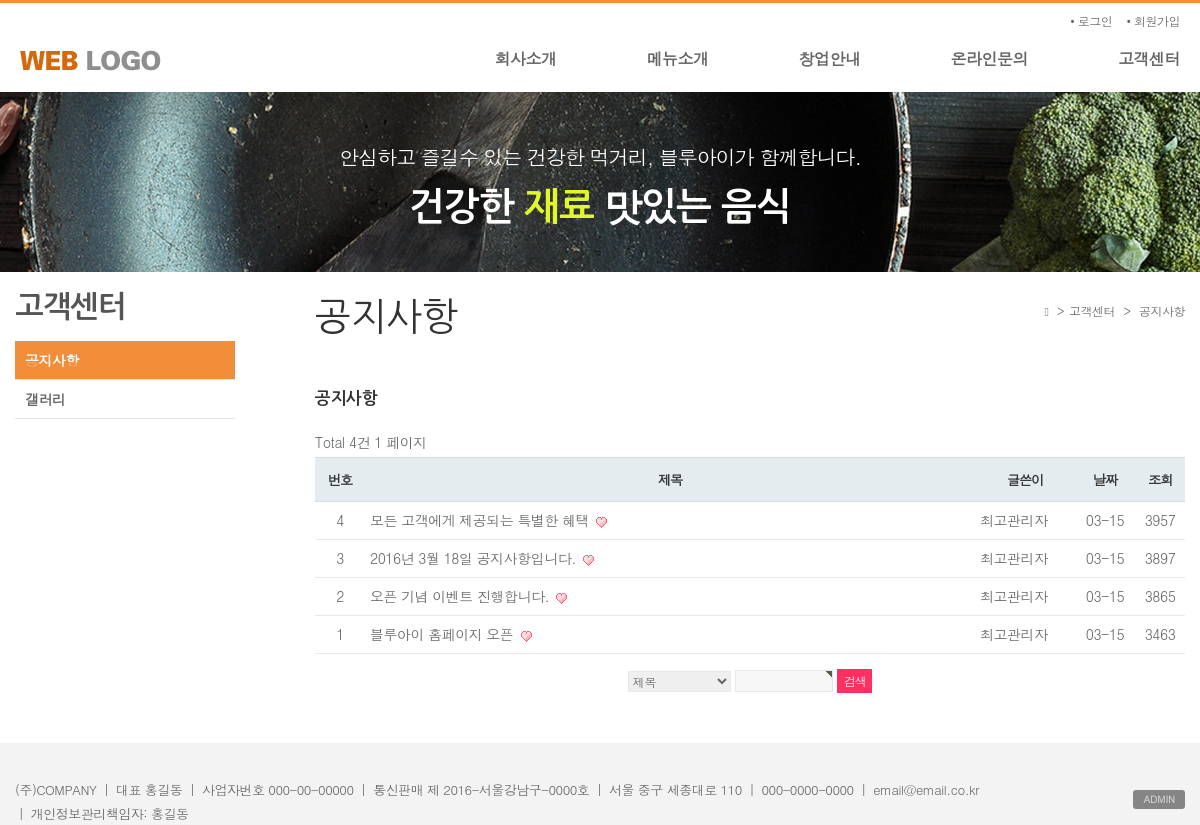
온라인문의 (990, 58)
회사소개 (526, 58)
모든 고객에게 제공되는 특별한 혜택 (481, 520)
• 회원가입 (1153, 20)
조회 (1160, 479)
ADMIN (1159, 799)
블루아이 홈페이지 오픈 (444, 634)
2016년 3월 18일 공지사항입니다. (475, 558)
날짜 (1105, 479)
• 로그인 (1091, 20)
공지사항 (52, 360)
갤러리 (45, 399)
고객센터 (1149, 58)
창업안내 (830, 58)
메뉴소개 (678, 58)
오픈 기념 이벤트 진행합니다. (461, 596)
